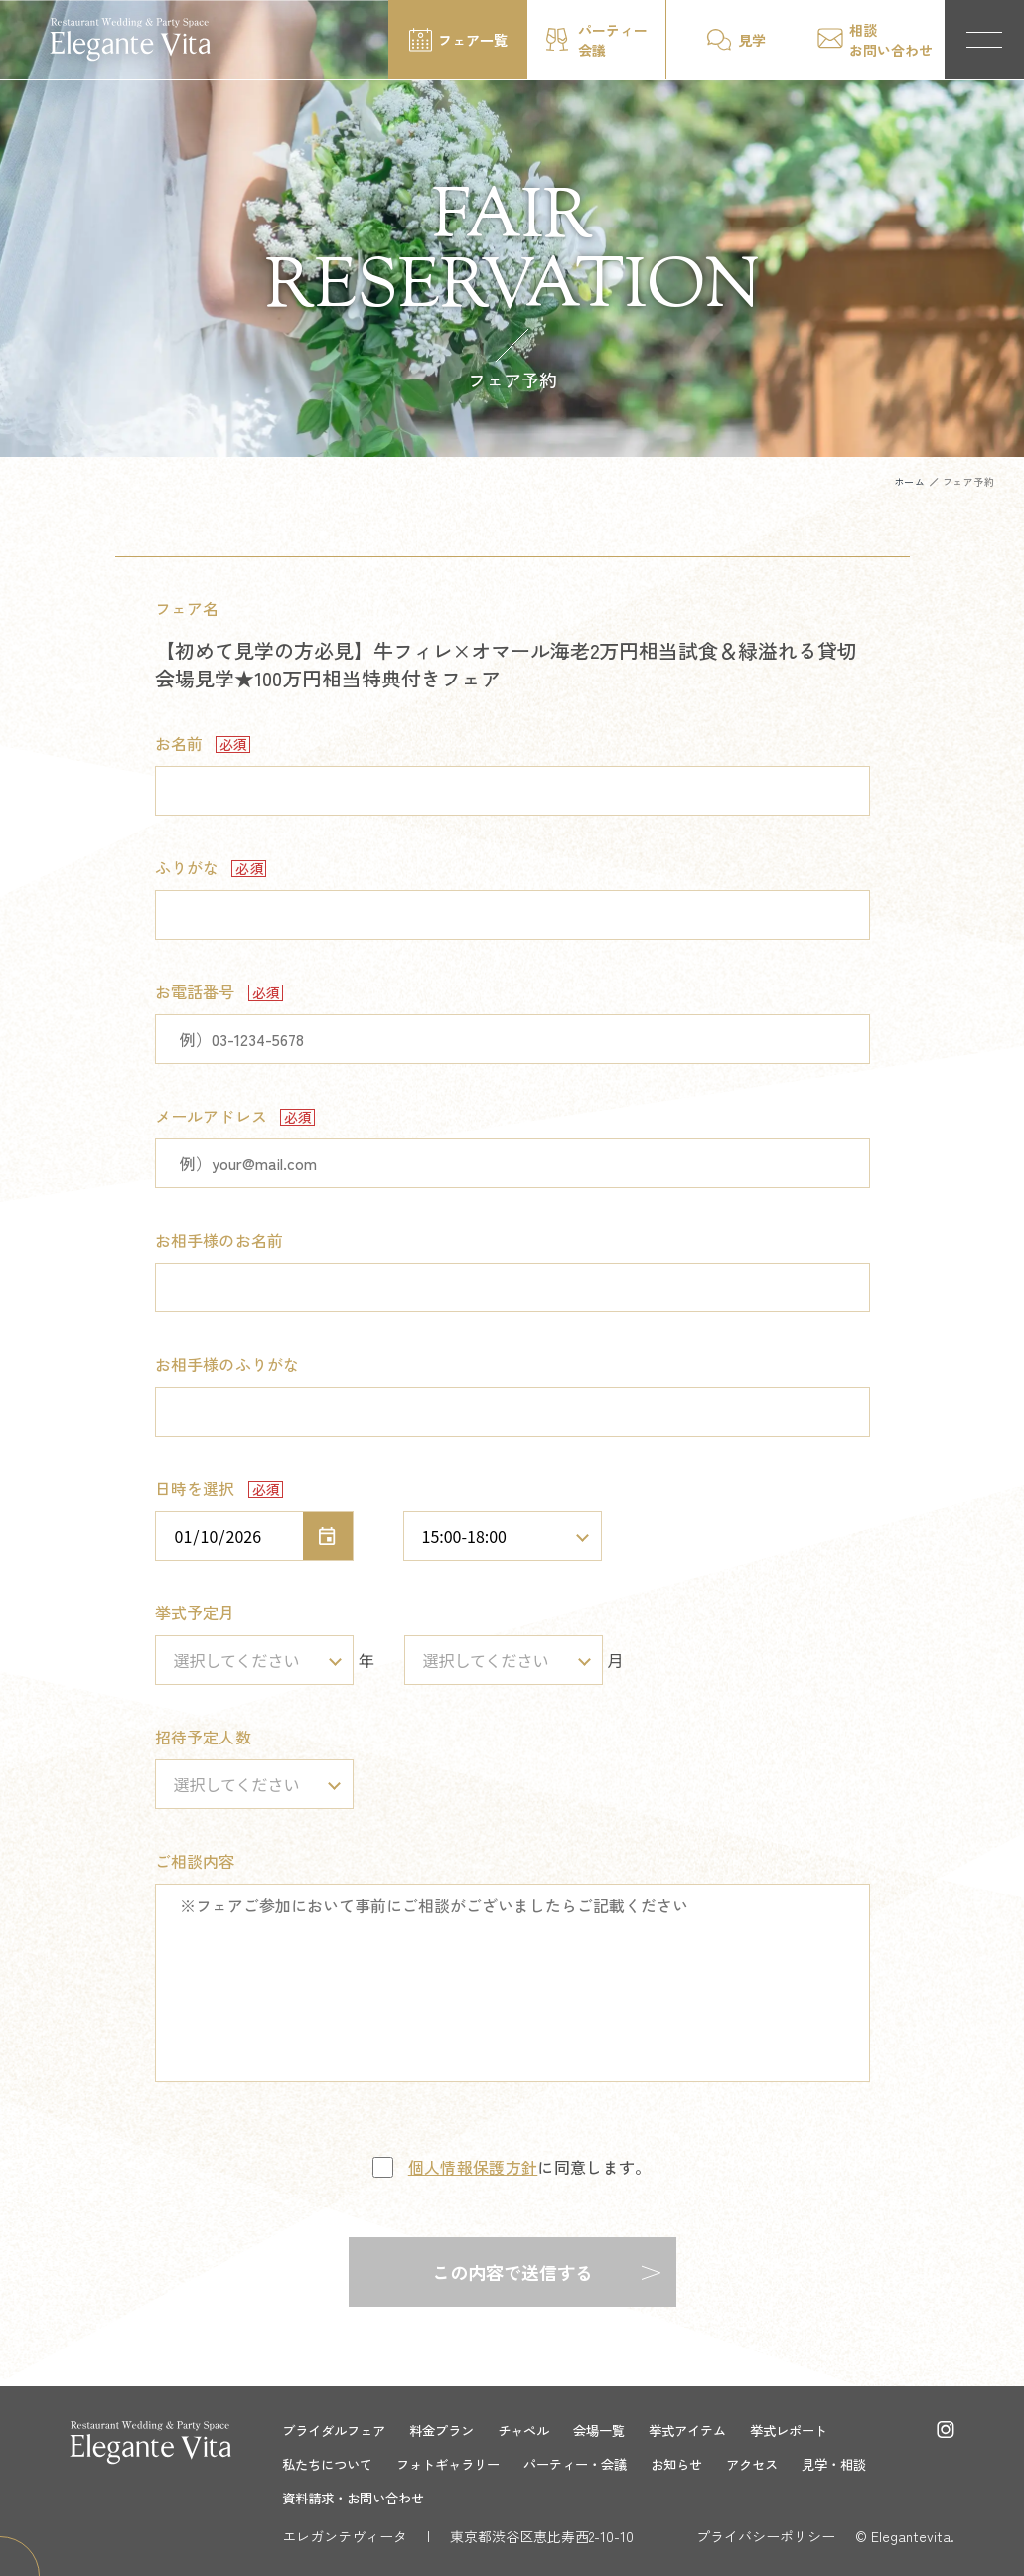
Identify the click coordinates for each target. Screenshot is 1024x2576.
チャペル (538, 2430)
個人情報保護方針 (473, 2167)
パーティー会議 (613, 40)
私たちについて (330, 2464)
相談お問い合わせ (891, 40)
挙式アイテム (711, 2430)
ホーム (909, 481)
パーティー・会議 (594, 2464)
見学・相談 (867, 2464)
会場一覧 (618, 2430)
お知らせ (701, 2464)
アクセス (780, 2464)
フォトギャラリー (458, 2464)
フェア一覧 (473, 40)
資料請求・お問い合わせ (358, 2497)
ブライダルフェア (337, 2430)
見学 (752, 40)
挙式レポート (818, 2430)
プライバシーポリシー (765, 2536)
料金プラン (452, 2430)
